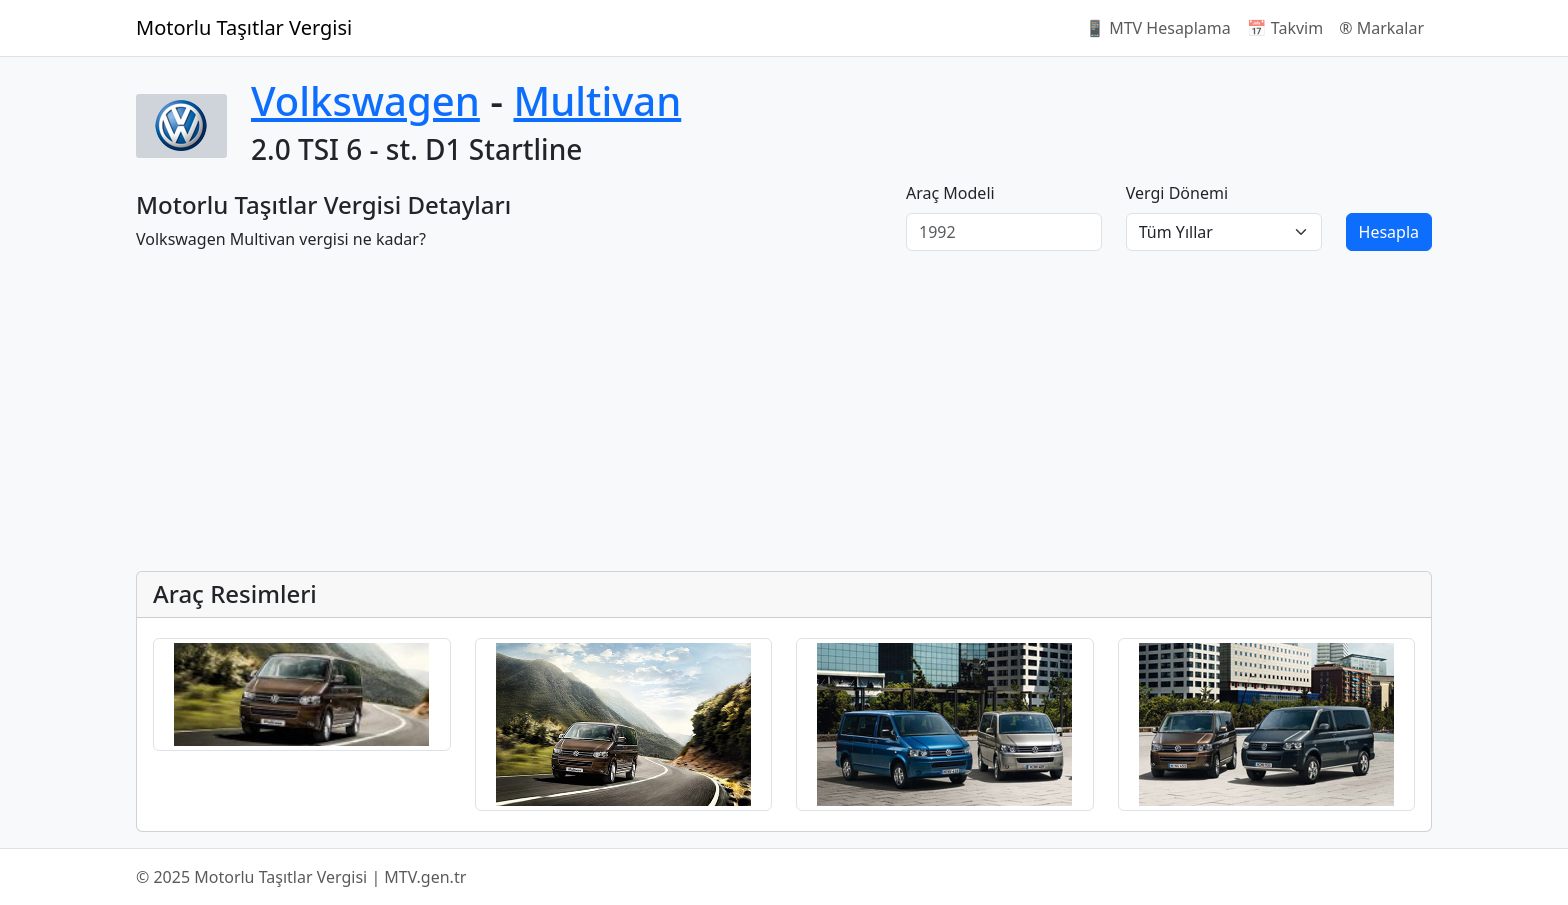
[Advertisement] (736, 415)
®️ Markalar (1381, 28)
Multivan (597, 100)
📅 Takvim (1285, 28)
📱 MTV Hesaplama (1158, 28)
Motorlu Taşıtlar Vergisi (244, 27)
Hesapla (1389, 232)
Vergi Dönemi (1177, 193)
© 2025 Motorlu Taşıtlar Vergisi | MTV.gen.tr (301, 877)
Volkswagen (365, 100)
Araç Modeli (950, 193)
